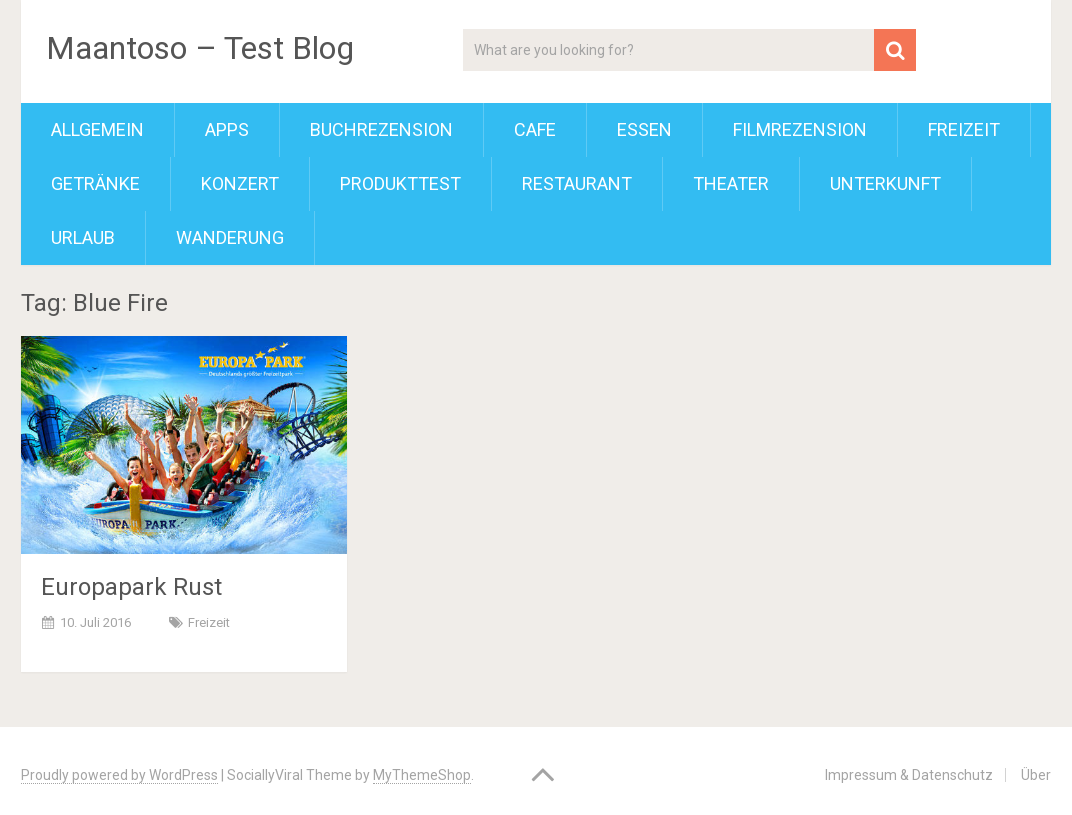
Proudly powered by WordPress (119, 775)
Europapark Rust (131, 587)
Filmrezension (800, 129)
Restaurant (577, 183)
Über (1036, 775)
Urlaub (83, 237)
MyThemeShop (422, 775)
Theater (731, 183)
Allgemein (97, 129)
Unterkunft (885, 183)
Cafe (535, 129)
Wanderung (230, 237)
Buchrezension (381, 129)
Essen (644, 129)
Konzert (240, 183)
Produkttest (400, 183)
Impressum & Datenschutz (909, 775)
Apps (227, 129)
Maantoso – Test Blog (200, 48)
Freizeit (964, 129)
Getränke (95, 183)
